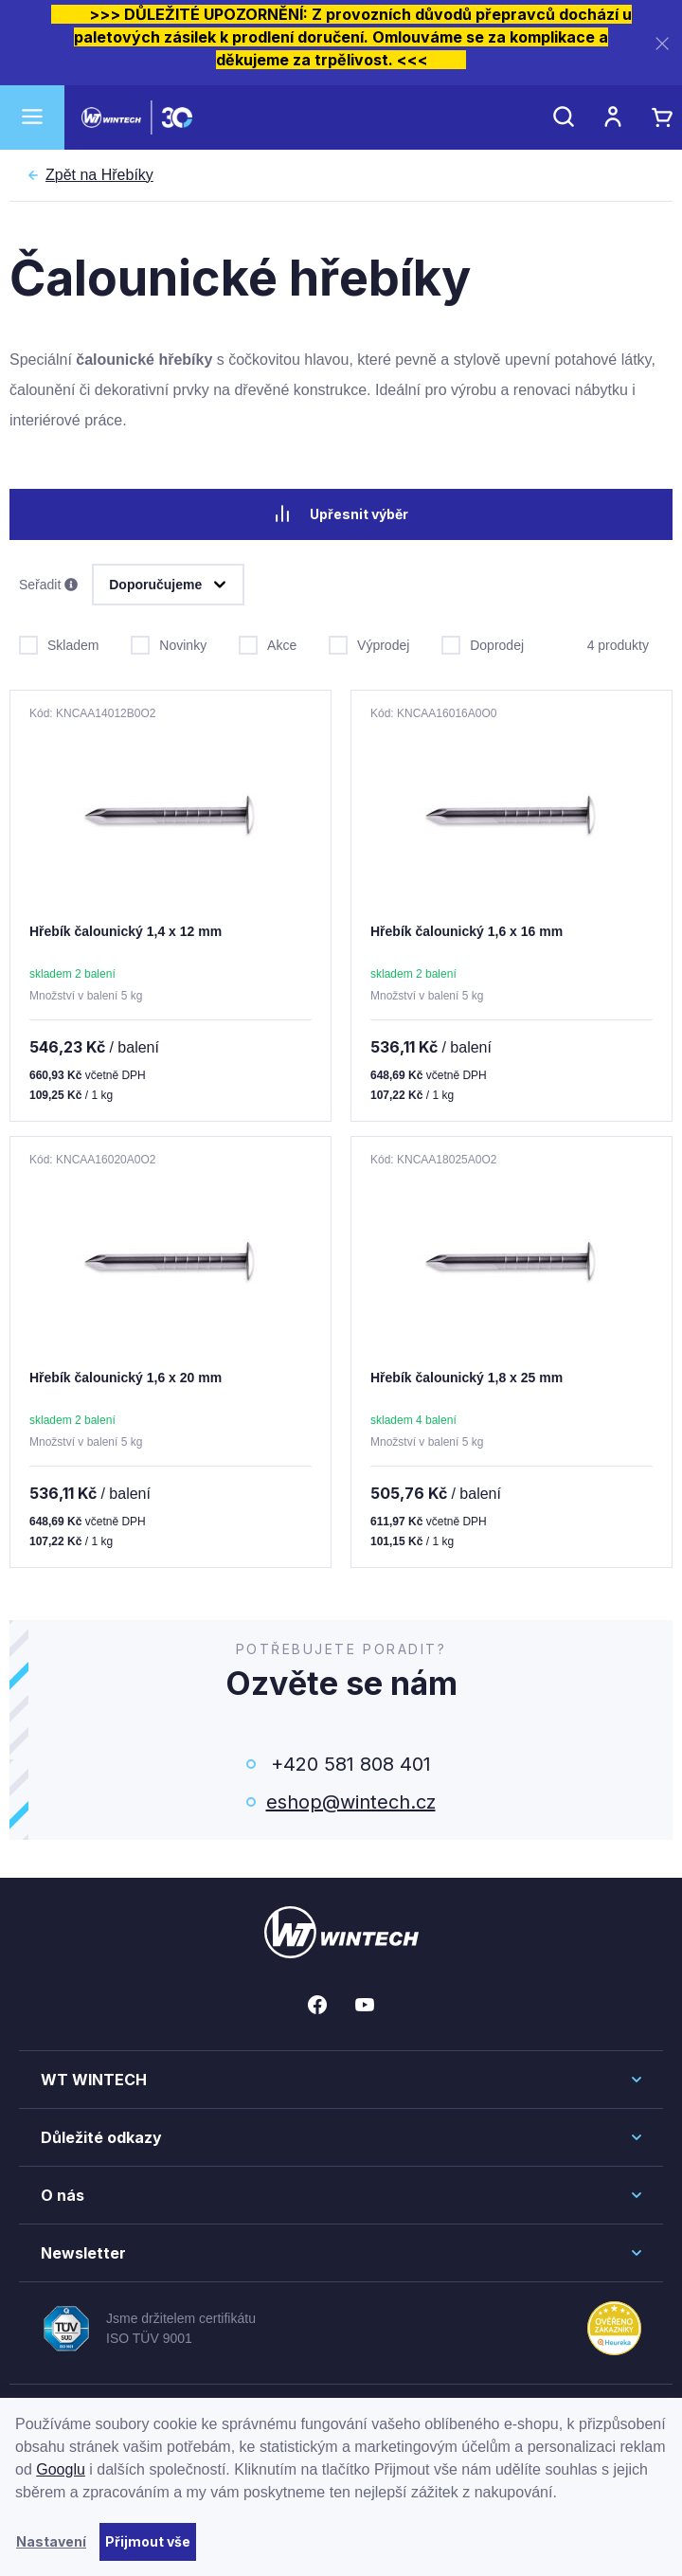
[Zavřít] (662, 43)
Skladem (59, 643)
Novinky (168, 643)
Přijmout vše (147, 2541)
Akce (267, 643)
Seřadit (48, 585)
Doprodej (482, 643)
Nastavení (51, 2541)
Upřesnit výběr (341, 513)
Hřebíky (99, 175)
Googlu (60, 2469)
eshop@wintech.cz (351, 1802)
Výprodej (369, 643)
